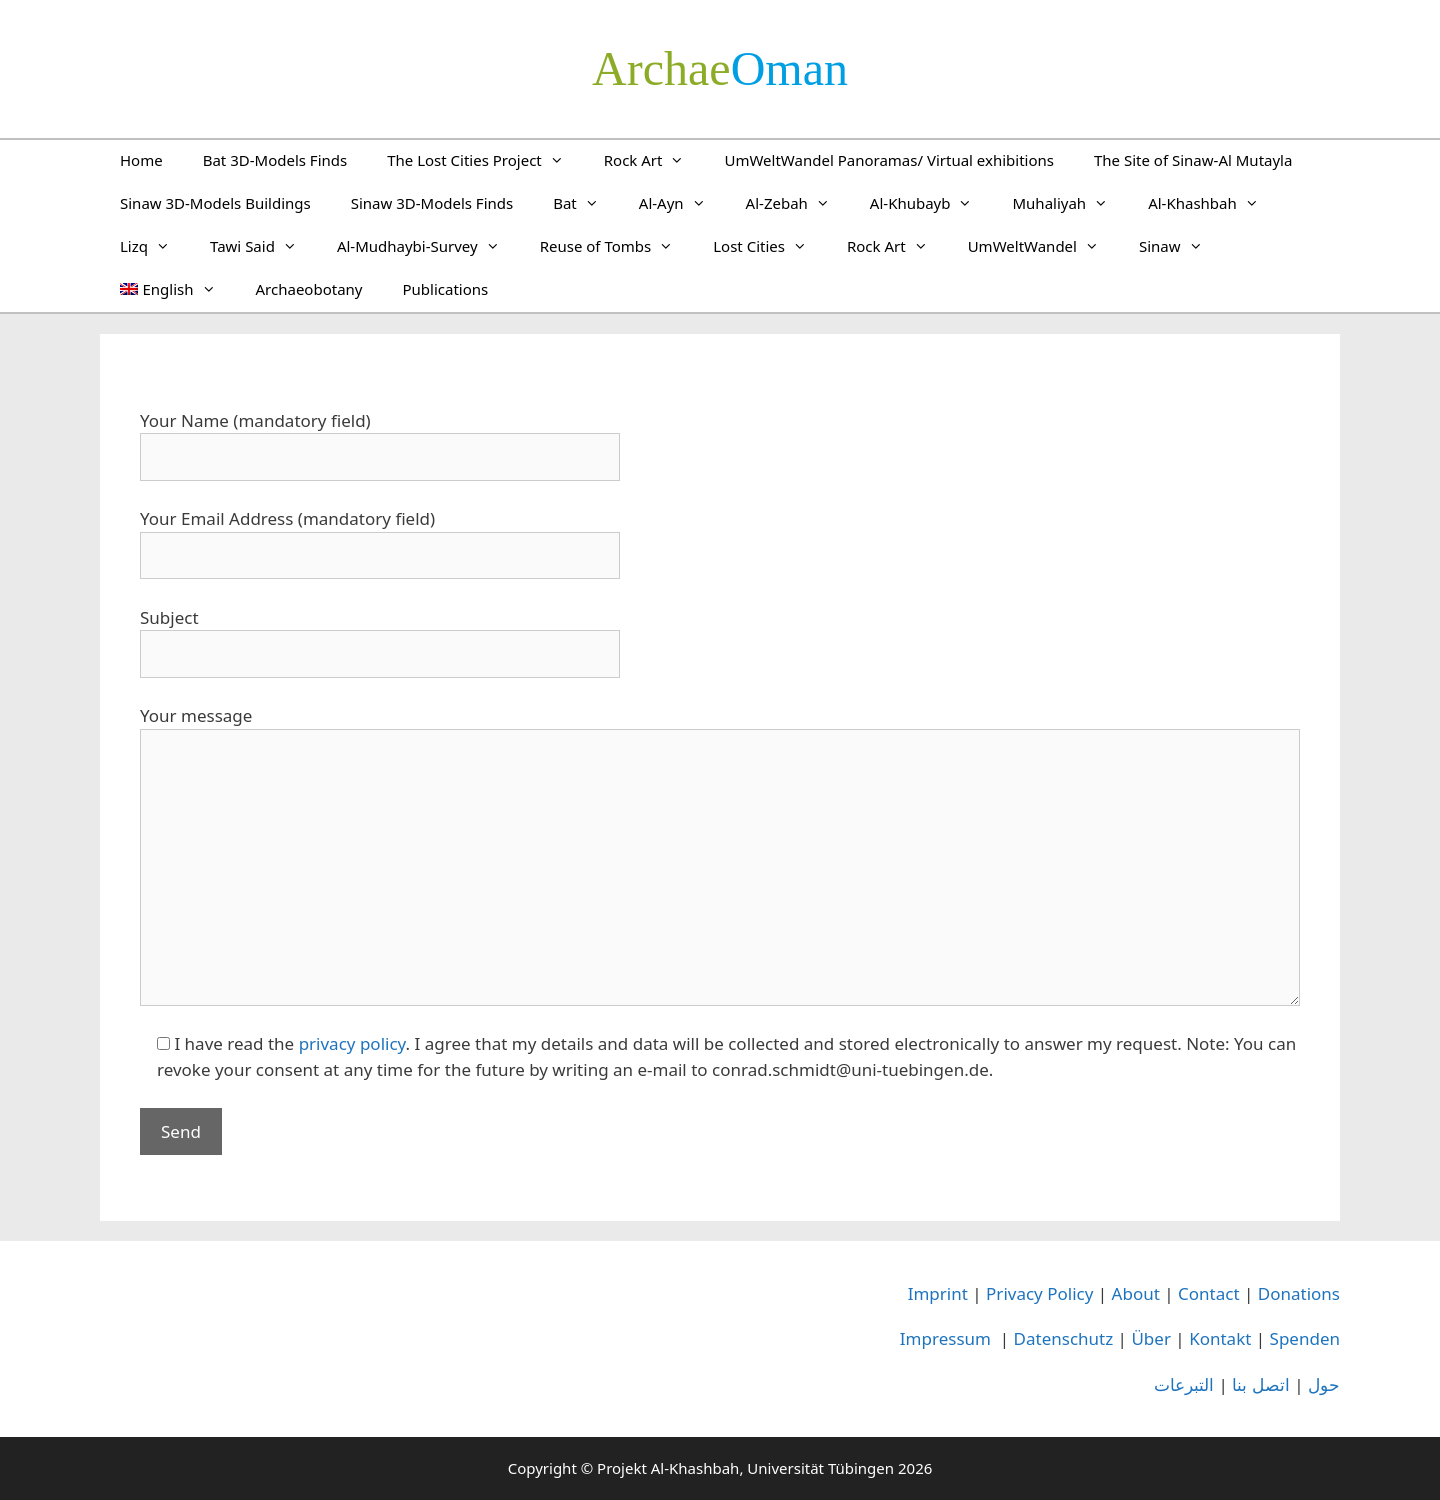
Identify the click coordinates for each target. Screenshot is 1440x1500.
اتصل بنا (1260, 1384)
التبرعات (1184, 1384)
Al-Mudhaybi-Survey (428, 246)
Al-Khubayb (931, 203)
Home (141, 160)
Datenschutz (1064, 1338)
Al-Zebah (798, 203)
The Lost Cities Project (485, 160)
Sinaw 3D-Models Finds (432, 203)
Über (1151, 1338)
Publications (445, 289)
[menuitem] (168, 289)
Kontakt (1220, 1338)
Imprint (938, 1293)
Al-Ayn (682, 203)
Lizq (155, 246)
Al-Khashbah (1213, 203)
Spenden (1305, 1338)
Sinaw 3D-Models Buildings (215, 203)
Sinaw (1181, 246)
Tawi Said (263, 246)
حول (1324, 1384)
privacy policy (352, 1043)
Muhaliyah (1070, 203)
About (1136, 1293)
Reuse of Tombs (617, 246)
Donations (1299, 1293)
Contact (1209, 1293)
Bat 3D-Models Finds (275, 160)
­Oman (720, 68)
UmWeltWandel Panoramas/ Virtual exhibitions (889, 160)
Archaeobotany (309, 289)
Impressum (945, 1338)
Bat (586, 203)
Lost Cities (770, 246)
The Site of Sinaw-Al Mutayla (1193, 160)
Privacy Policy (1039, 1293)
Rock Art (654, 160)
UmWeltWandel (1043, 246)
